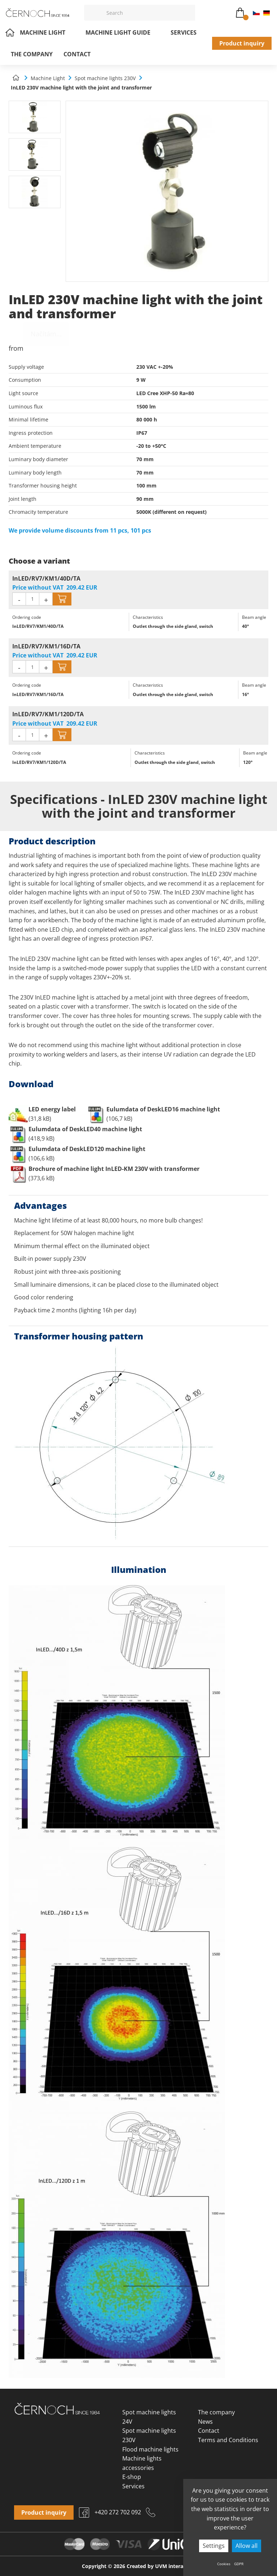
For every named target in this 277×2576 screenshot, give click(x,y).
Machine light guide (122, 32)
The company (32, 54)
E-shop (131, 2477)
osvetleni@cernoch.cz (211, 12)
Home (9, 32)
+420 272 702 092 (226, 12)
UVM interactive (175, 2566)
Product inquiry (241, 43)
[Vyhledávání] (148, 12)
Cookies (223, 2563)
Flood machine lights (150, 2449)
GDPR (238, 2563)
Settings (214, 2546)
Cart (240, 11)
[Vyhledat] (93, 13)
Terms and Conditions (228, 2440)
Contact (77, 54)
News (205, 2422)
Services (184, 32)
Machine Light (47, 32)
